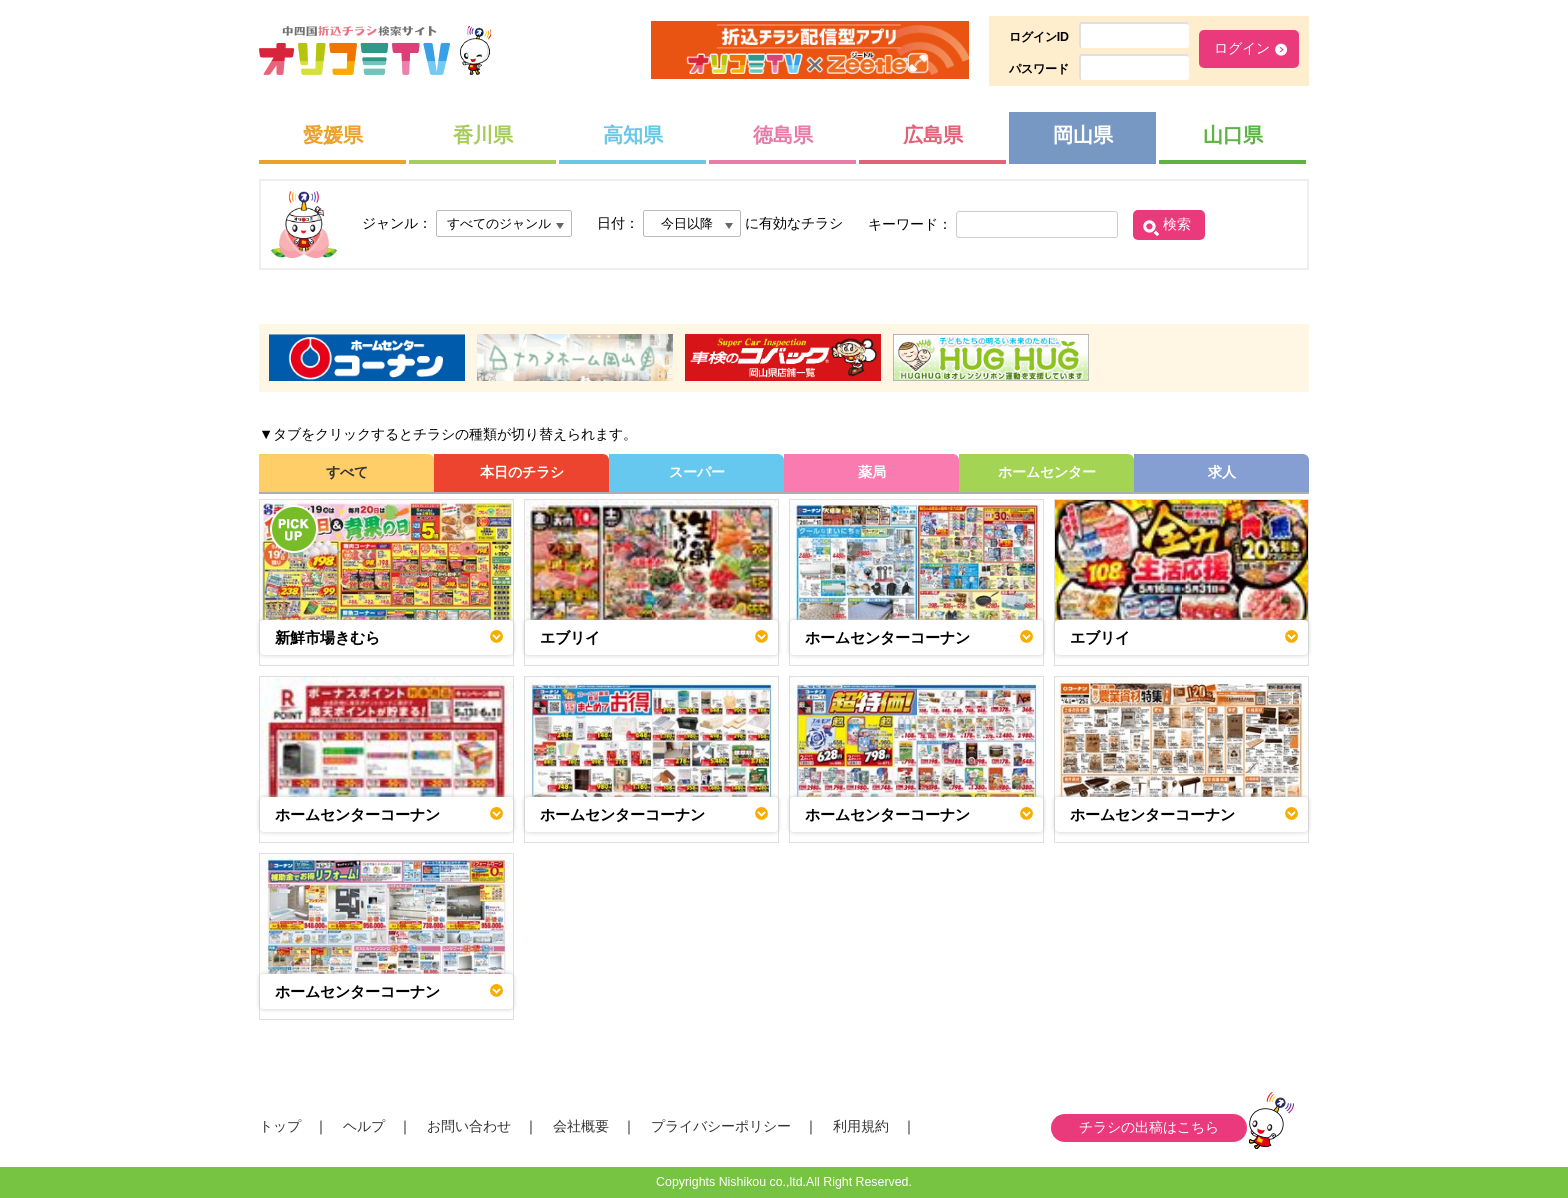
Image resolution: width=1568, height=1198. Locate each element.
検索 (1177, 224)
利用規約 (861, 1126)
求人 (1222, 472)
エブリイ (570, 637)
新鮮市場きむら (327, 637)
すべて (347, 472)
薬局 (872, 472)
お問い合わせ (469, 1126)
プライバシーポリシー (721, 1126)
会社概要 (581, 1126)
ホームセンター (1047, 472)
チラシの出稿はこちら (1149, 1127)
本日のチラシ (522, 472)
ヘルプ (364, 1126)
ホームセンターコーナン (887, 637)
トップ (280, 1126)
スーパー (697, 472)
